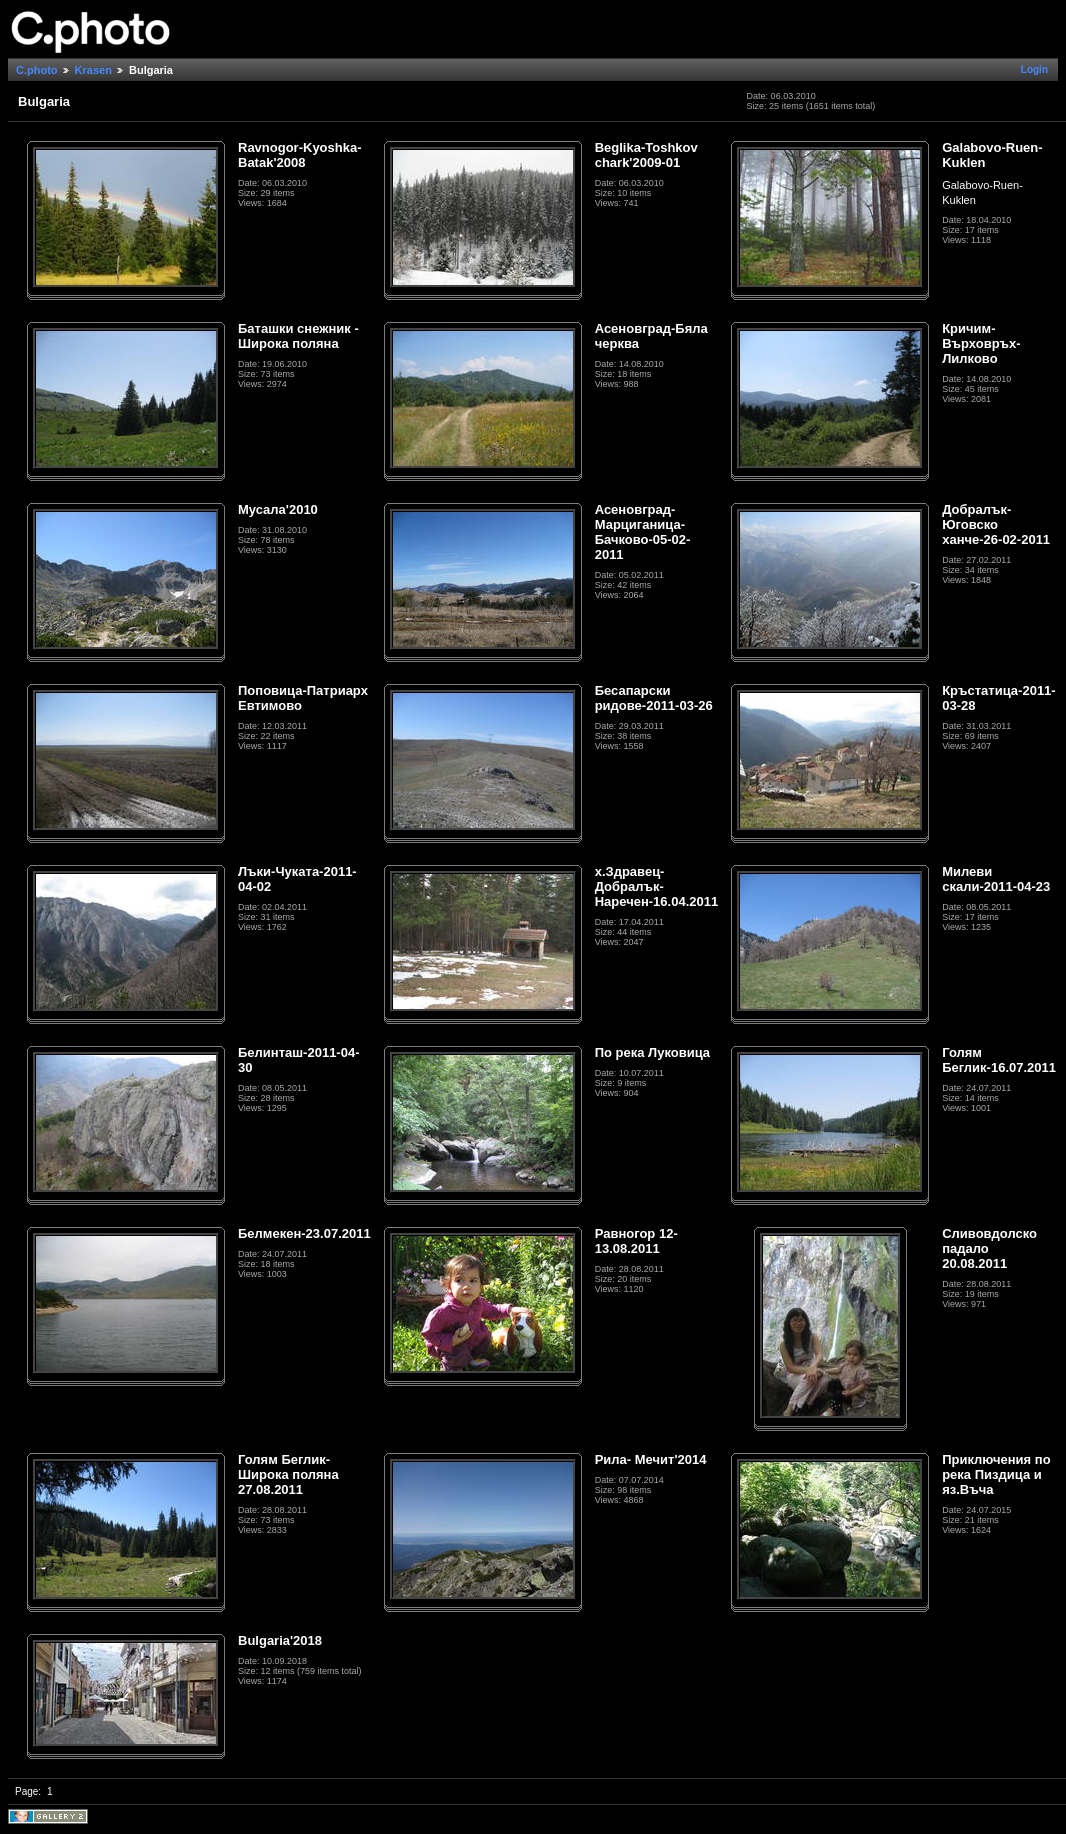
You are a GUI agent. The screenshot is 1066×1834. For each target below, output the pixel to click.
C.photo (37, 70)
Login (1034, 69)
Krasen (93, 70)
